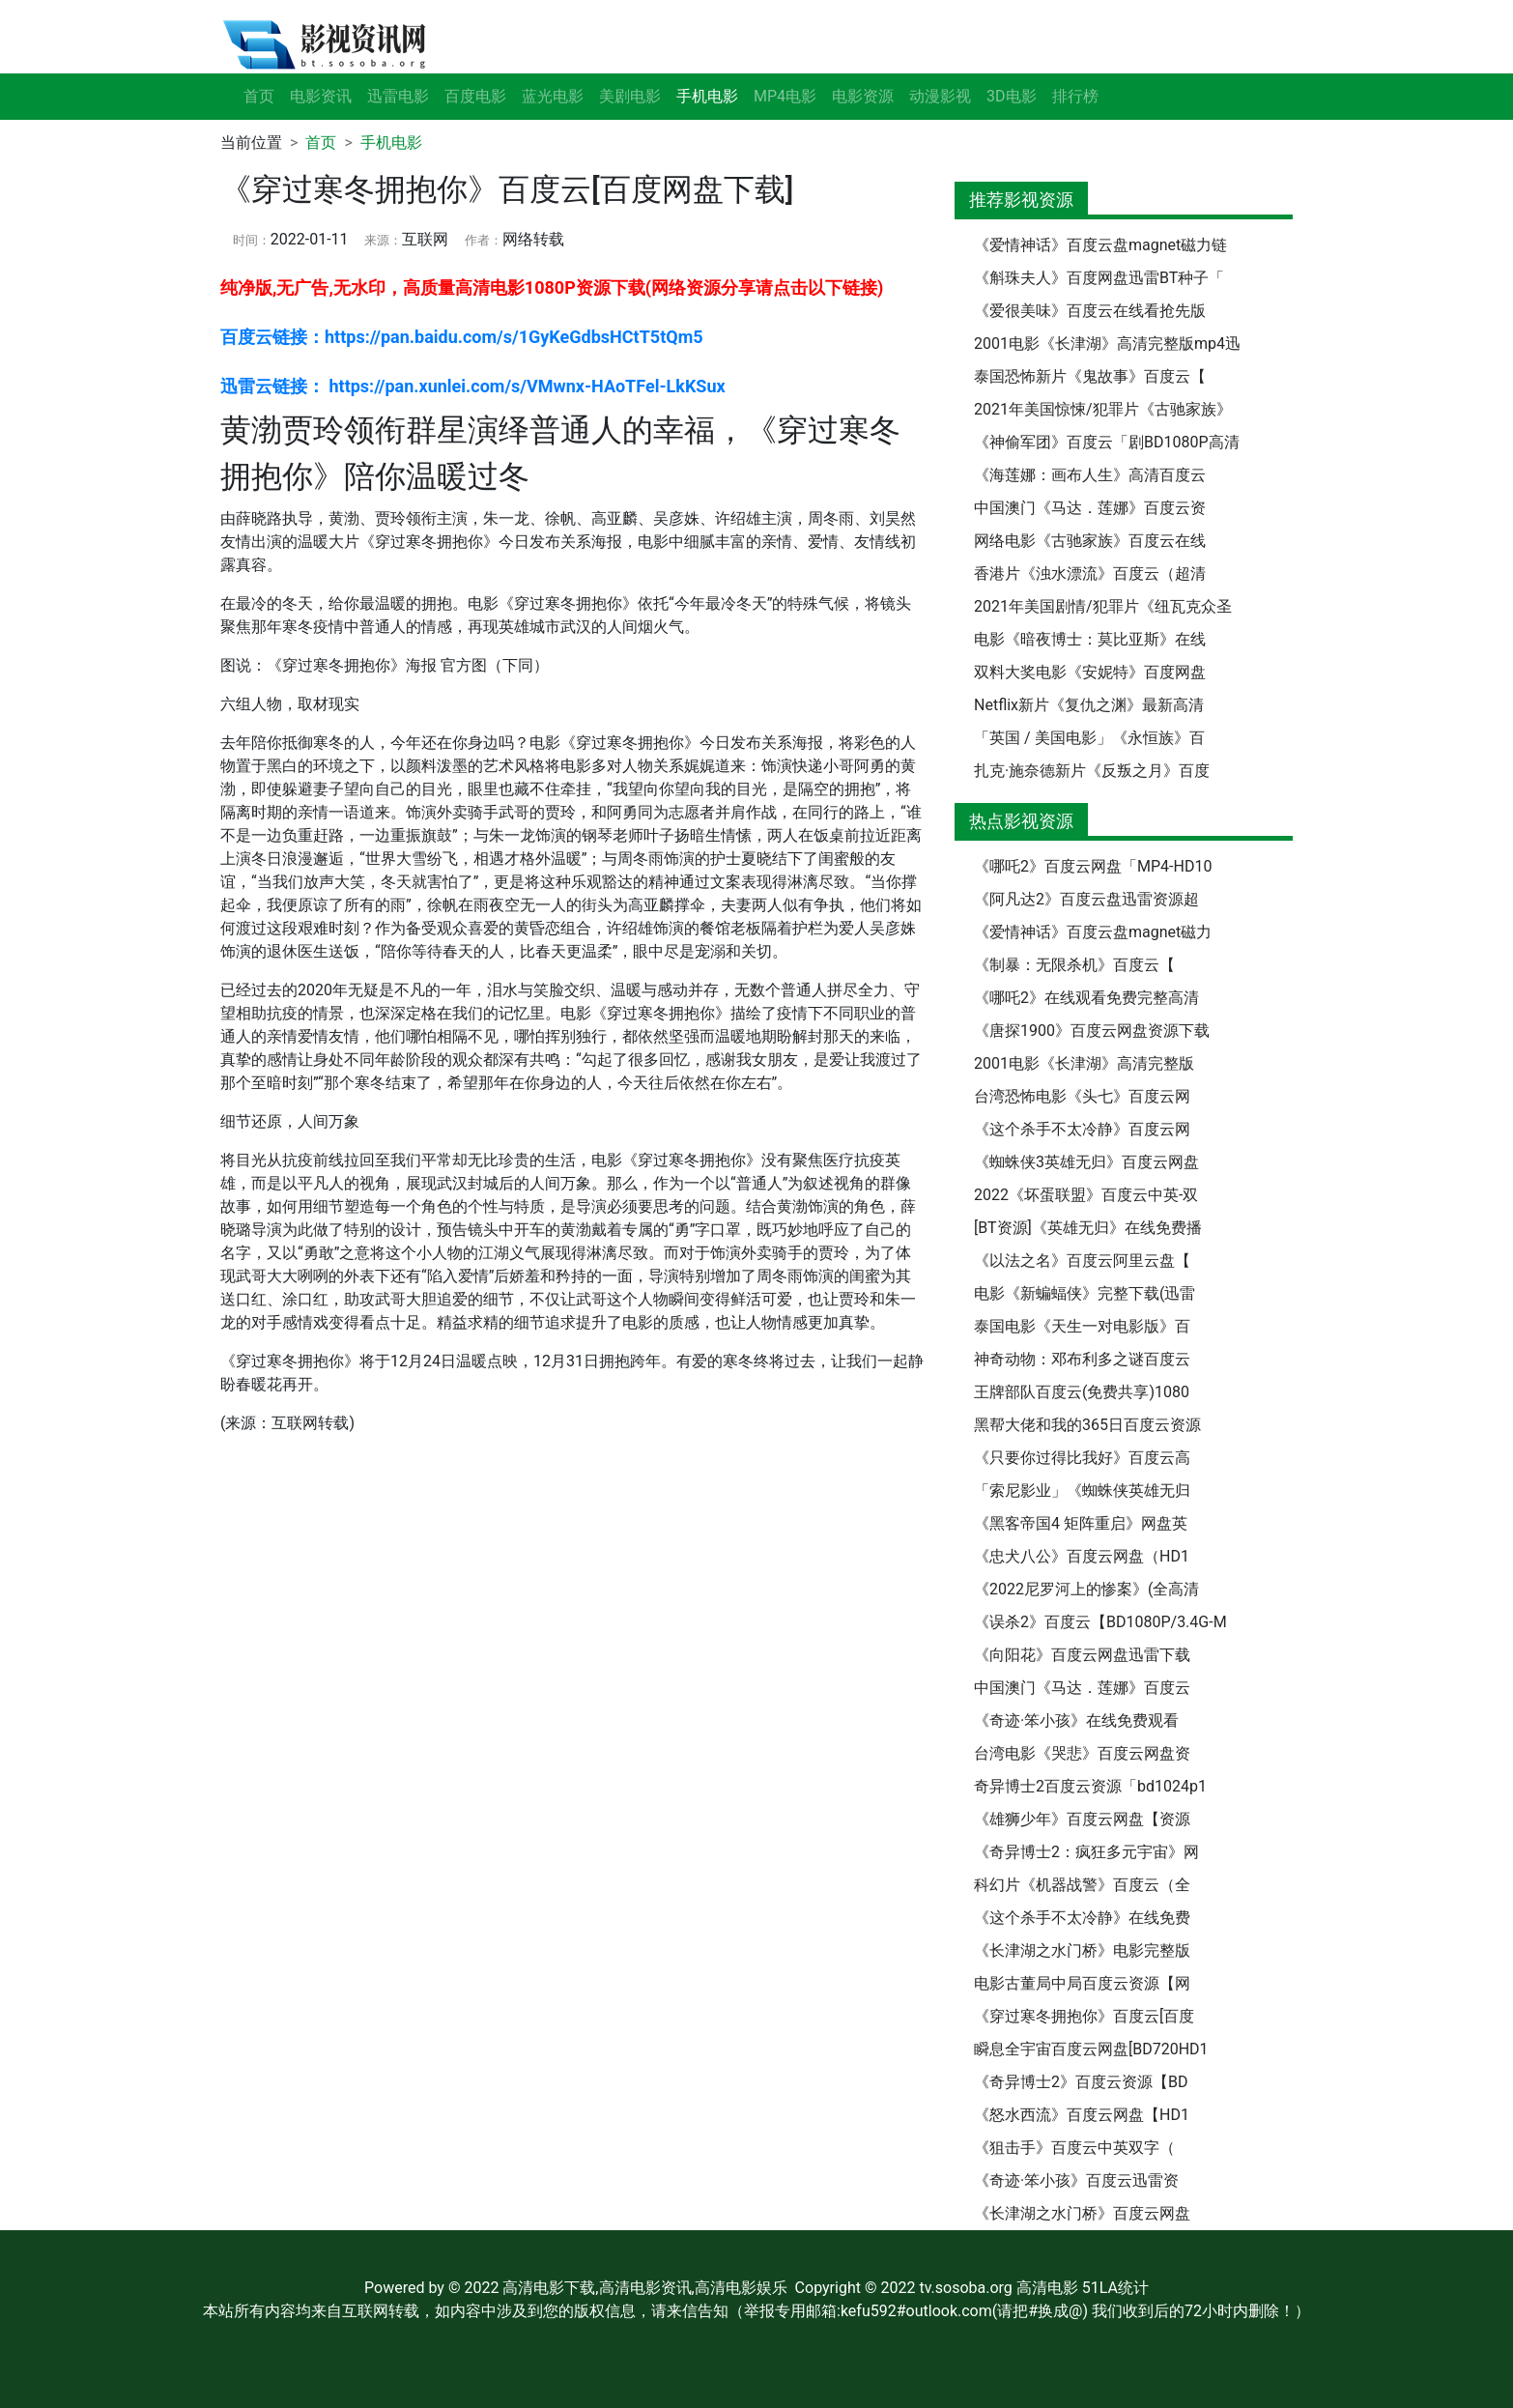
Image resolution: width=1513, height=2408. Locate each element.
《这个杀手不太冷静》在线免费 (1082, 1917)
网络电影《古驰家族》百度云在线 (1090, 540)
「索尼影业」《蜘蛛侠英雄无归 (1082, 1490)
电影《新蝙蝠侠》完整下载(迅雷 (1084, 1293)
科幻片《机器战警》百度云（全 (1082, 1885)
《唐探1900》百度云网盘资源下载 (1092, 1030)
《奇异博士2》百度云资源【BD (1080, 2082)
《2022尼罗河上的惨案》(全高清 (1086, 1589)
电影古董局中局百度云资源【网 (1082, 1983)
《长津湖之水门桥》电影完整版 (1082, 1950)
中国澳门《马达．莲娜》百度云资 (1090, 508)
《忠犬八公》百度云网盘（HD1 (1081, 1556)
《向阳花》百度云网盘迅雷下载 (1082, 1655)
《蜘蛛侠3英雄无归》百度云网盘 (1086, 1162)
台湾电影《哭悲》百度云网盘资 (1082, 1753)
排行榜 (1075, 96)
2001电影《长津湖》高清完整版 (1084, 1063)
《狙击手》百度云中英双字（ (1074, 2147)
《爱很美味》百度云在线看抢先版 (1090, 310)
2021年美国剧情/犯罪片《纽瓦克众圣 (1103, 606)
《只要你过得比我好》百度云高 (1082, 1457)
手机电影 (391, 142)
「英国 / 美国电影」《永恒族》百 (1089, 738)
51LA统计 (1115, 2288)
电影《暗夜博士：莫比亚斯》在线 (1090, 639)
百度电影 (475, 96)
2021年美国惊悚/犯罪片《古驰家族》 (1103, 409)
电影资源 (863, 96)
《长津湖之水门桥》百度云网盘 (1082, 2213)
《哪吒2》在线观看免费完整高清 (1086, 998)
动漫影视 (940, 96)
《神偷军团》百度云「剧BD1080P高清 (1107, 442)
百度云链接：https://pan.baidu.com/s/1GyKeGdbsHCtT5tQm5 (461, 337)
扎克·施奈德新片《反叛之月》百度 (1092, 770)
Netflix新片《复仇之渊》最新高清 (1089, 705)
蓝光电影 (553, 96)
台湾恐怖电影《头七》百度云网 (1082, 1096)
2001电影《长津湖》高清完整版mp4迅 (1107, 343)
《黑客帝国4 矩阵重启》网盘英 (1080, 1523)
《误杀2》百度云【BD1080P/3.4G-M (1100, 1622)
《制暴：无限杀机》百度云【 (1074, 965)
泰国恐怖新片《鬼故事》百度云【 (1090, 376)
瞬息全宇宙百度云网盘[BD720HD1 (1091, 2049)
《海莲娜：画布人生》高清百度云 (1090, 475)
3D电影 (1011, 96)
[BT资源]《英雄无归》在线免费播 (1088, 1227)
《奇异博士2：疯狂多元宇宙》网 (1086, 1852)
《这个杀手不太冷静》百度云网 (1082, 1129)
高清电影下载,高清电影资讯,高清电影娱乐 (644, 2288)
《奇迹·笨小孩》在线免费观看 (1076, 1720)
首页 (258, 96)
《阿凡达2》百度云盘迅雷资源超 (1086, 899)
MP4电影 (785, 96)
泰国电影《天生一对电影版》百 (1082, 1326)
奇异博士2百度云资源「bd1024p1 (1090, 1786)
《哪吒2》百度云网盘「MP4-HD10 (1093, 866)
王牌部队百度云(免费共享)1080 (1081, 1392)
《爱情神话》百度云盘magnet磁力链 (1100, 245)
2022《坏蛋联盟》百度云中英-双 (1086, 1195)
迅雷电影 (398, 96)
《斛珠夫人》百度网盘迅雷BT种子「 (1099, 278)
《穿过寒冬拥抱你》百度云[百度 (1084, 2016)
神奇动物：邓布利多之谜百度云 (1082, 1359)
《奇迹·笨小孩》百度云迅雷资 (1076, 2180)
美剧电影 (630, 96)
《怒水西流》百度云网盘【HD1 (1081, 2115)
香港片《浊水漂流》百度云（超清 (1090, 573)
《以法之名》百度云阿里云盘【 (1082, 1260)
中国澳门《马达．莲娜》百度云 (1082, 1687)
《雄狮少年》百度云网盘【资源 (1082, 1819)
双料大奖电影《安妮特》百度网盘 (1090, 672)
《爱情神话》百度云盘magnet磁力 (1093, 932)
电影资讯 (321, 96)
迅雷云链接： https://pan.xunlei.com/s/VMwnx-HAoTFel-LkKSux (473, 386)
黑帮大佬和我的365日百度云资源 (1087, 1425)
